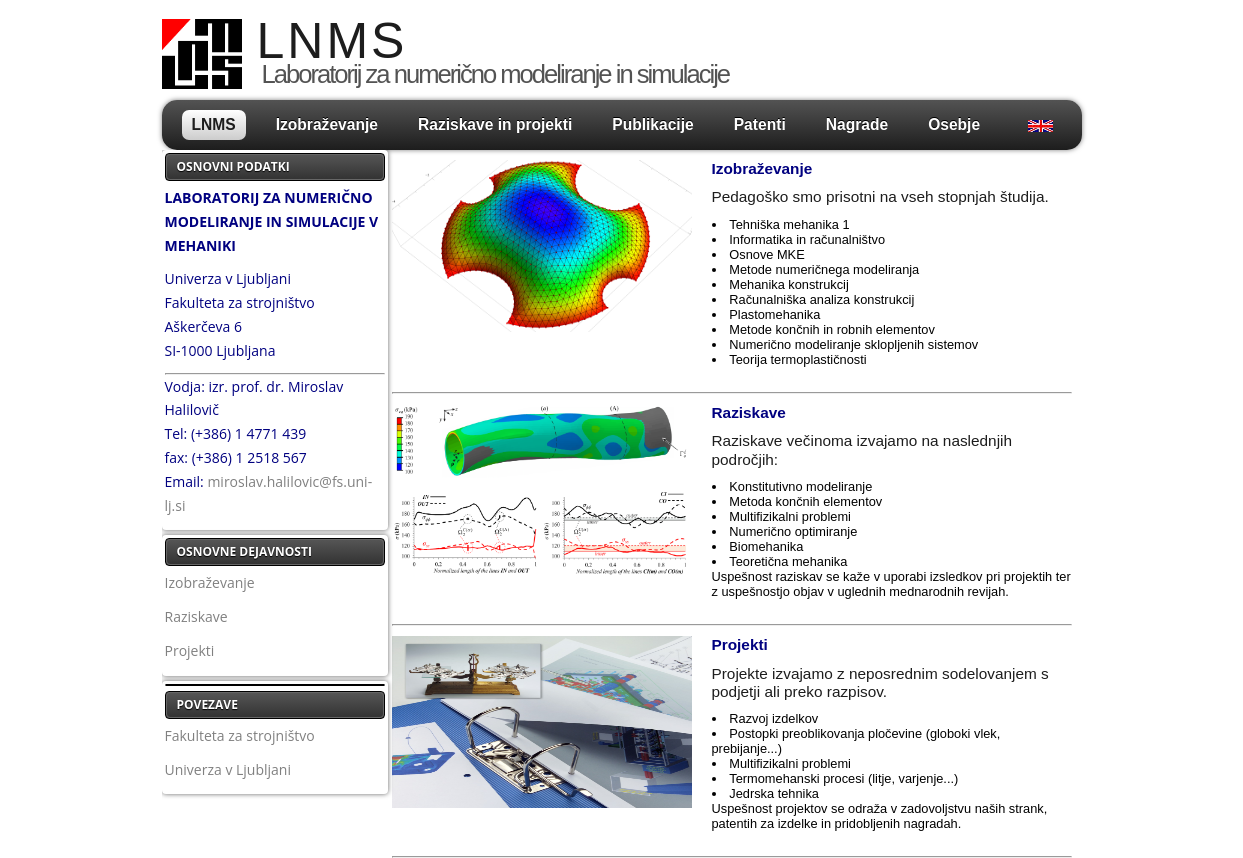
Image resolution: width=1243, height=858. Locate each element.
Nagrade (857, 124)
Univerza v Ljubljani (228, 769)
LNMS (214, 124)
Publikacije (652, 124)
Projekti (190, 650)
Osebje (954, 124)
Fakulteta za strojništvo (240, 735)
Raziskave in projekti (495, 124)
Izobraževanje (327, 124)
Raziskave (196, 616)
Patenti (760, 124)
